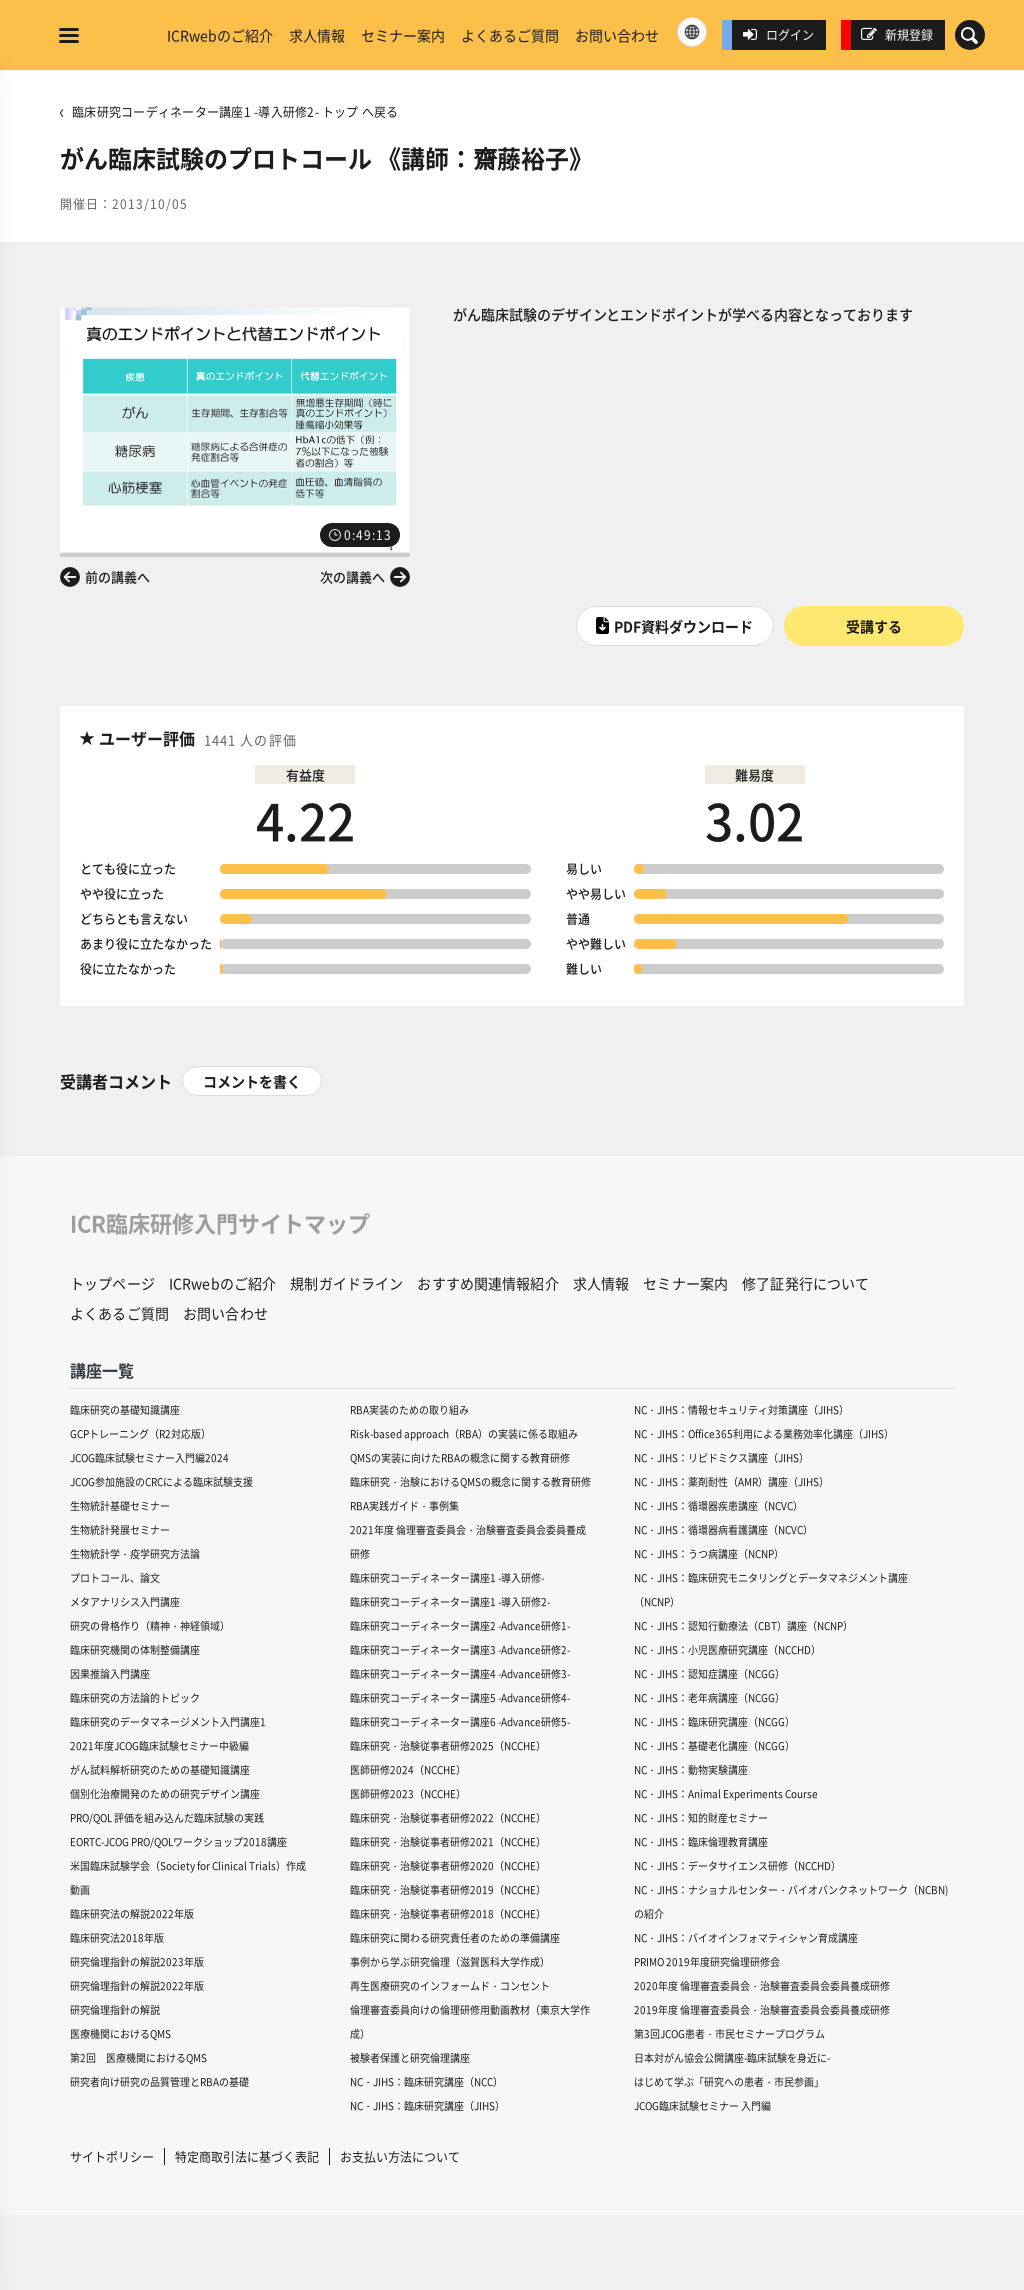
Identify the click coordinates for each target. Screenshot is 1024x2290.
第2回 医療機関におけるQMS (138, 2057)
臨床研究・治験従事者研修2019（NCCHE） (448, 1889)
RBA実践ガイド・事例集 (404, 1505)
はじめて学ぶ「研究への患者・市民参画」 (729, 2081)
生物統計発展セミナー (120, 1529)
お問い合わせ (617, 35)
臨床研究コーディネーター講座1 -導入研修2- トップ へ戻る (235, 111)
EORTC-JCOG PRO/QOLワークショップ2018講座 (178, 1841)
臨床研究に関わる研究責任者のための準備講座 (455, 1937)
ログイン (778, 34)
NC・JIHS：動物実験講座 (691, 1769)
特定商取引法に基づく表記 (247, 2156)
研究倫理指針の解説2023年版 (137, 1961)
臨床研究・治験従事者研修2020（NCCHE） (448, 1865)
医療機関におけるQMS (120, 2033)
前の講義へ (117, 576)
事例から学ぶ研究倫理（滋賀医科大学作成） (450, 1961)
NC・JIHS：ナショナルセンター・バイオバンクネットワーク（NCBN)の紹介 (791, 1901)
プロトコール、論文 (115, 1577)
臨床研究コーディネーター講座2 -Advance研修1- (460, 1625)
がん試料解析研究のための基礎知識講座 (160, 1769)
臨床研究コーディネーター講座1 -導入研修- (447, 1577)
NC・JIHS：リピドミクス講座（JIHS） (721, 1457)
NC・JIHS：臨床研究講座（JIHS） (427, 2105)
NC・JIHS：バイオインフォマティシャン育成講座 (746, 1937)
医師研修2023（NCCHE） (408, 1793)
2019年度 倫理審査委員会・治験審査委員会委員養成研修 (762, 2009)
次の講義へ (352, 576)
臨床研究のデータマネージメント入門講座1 (168, 1721)
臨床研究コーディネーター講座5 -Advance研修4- (460, 1697)
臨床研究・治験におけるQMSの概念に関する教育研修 (470, 1481)
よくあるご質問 (510, 35)
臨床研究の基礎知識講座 (125, 1409)
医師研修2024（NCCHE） (408, 1769)
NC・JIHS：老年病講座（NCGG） (709, 1697)
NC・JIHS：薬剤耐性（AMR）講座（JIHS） (731, 1481)
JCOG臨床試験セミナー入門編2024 (149, 1457)
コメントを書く (252, 1081)
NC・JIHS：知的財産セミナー (701, 1817)
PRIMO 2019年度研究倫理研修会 (707, 1961)
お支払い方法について (400, 2156)
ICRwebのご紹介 (220, 35)
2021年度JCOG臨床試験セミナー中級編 (159, 1745)
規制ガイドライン (346, 1283)
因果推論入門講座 (110, 1673)
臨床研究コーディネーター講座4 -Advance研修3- (460, 1673)
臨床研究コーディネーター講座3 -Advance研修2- (460, 1649)
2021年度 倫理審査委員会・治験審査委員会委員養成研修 (468, 1541)
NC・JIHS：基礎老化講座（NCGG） (714, 1745)
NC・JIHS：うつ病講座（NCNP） (709, 1553)
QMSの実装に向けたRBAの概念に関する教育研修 (460, 1457)
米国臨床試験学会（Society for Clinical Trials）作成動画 (188, 1877)
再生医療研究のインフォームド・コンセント (450, 1985)
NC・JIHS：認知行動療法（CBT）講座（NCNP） (743, 1625)
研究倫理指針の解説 (115, 2009)
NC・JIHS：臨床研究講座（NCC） (426, 2081)
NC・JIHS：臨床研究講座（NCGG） (714, 1721)
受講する (874, 626)
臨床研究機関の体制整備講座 (135, 1649)
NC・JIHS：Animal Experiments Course (726, 1793)
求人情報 (317, 35)
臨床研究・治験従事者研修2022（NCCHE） (448, 1817)
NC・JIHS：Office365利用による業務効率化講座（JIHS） (764, 1433)
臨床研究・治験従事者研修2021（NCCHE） (448, 1841)
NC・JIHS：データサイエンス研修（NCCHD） (737, 1865)
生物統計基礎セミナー (120, 1505)
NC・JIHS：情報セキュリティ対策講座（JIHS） (741, 1409)
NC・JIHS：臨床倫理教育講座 (701, 1841)
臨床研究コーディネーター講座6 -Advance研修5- (460, 1721)
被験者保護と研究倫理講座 (410, 2057)
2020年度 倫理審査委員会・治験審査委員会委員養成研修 (762, 1985)
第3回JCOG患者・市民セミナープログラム (729, 2033)
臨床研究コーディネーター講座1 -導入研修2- (450, 1601)
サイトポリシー (112, 2156)
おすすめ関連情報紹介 (487, 1283)
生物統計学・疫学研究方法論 (135, 1553)
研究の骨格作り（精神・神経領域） (150, 1625)
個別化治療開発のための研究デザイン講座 (165, 1793)
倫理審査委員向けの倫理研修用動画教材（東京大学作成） (470, 2021)
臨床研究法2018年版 (117, 1937)
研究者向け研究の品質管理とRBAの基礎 (159, 2081)
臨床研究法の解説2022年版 (132, 1913)
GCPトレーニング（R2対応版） (140, 1433)
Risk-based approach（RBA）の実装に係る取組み (464, 1433)
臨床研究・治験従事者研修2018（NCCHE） (448, 1913)
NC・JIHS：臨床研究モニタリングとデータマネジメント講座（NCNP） (771, 1589)
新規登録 (897, 34)
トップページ (112, 1283)
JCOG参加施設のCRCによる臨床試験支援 (161, 1481)
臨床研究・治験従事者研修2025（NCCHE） (448, 1745)
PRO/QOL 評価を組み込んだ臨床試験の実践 (167, 1817)
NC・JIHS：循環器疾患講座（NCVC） (718, 1505)
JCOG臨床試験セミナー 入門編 (702, 2105)
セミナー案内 (403, 35)
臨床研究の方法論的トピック (135, 1697)
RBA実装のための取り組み (409, 1409)
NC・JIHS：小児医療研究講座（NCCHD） (727, 1649)
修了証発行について (805, 1283)
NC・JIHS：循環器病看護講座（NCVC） (723, 1529)
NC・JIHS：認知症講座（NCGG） (709, 1673)
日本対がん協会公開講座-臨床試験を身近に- (732, 2057)
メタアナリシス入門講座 (125, 1601)
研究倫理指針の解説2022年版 (137, 1985)
